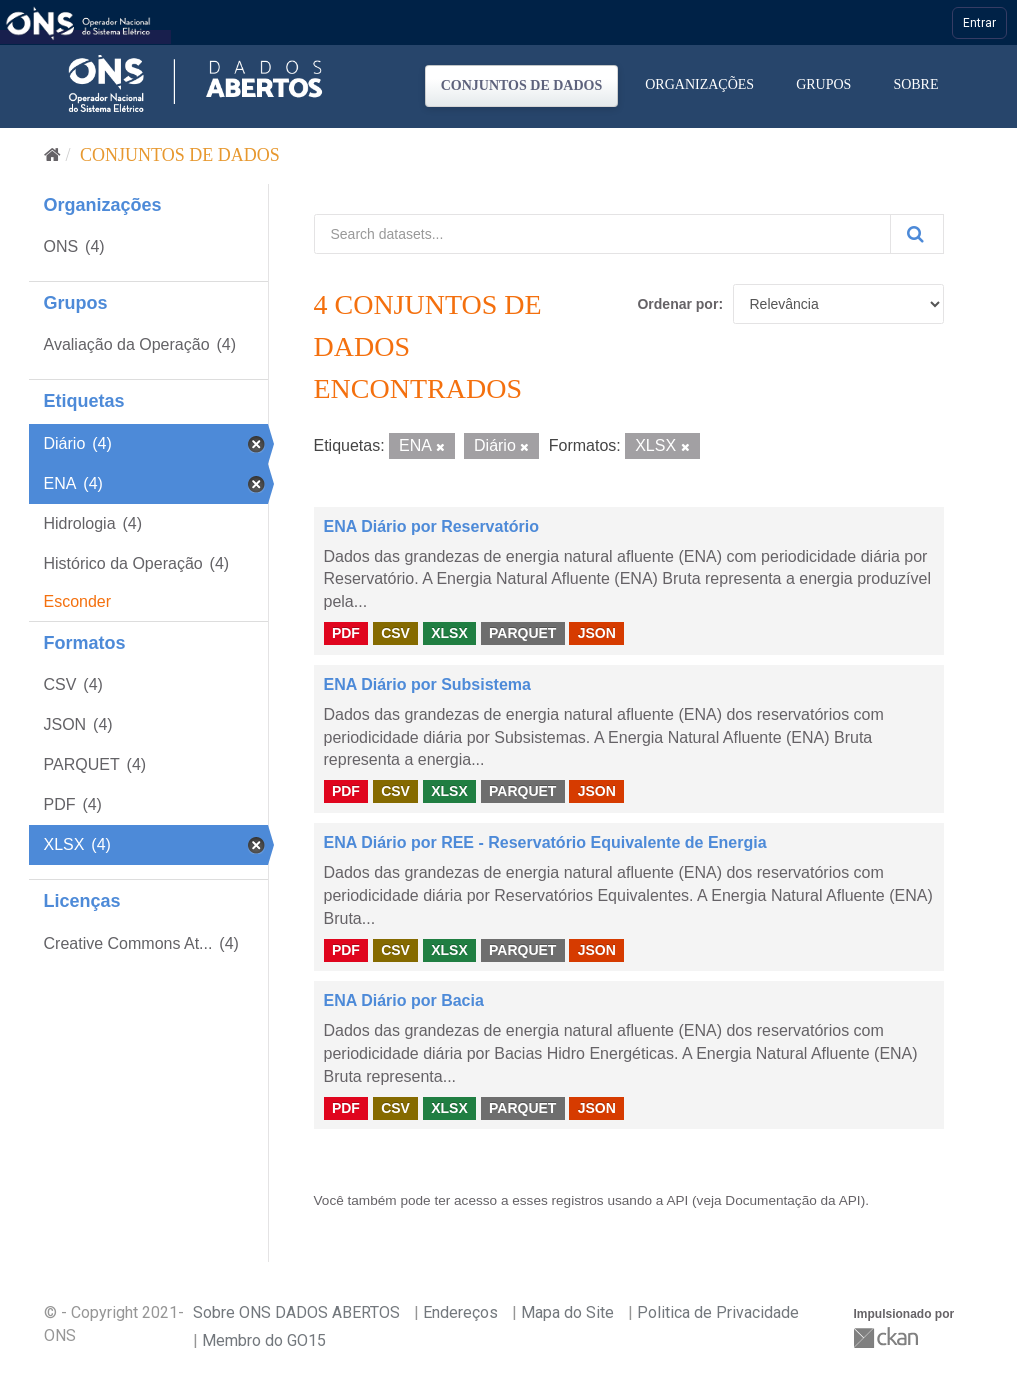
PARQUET (522, 633)
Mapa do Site (567, 1312)
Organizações (699, 84)
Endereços (460, 1312)
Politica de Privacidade (718, 1312)
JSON (597, 633)
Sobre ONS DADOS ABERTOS (296, 1312)
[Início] (52, 155)
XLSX (449, 633)
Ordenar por (677, 304)
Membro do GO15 (264, 1340)
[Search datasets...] (602, 234)
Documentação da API (792, 1200)
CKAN (888, 1337)
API (677, 1200)
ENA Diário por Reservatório (431, 526)
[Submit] (917, 234)
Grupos (823, 84)
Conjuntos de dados (522, 85)
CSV (395, 633)
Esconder (78, 601)
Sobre (915, 84)
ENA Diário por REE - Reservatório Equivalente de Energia (545, 842)
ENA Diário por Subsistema (427, 684)
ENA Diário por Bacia (404, 1000)
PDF (346, 633)
